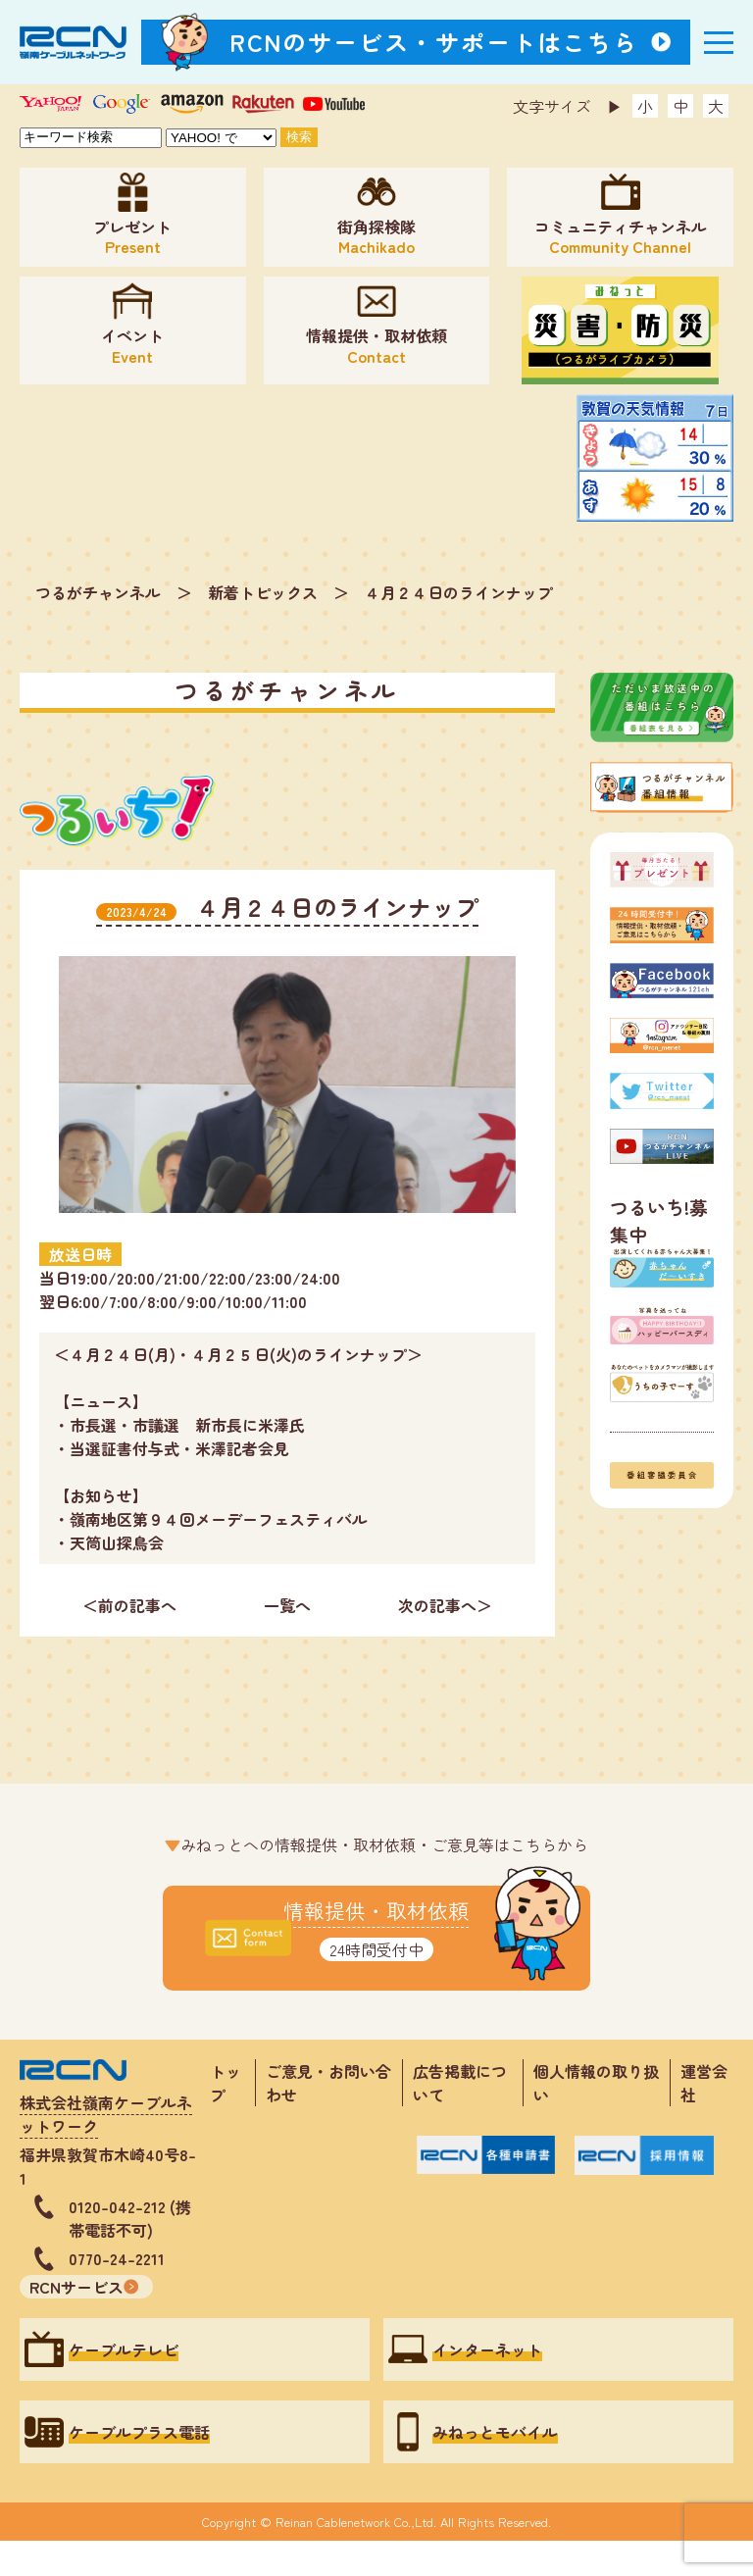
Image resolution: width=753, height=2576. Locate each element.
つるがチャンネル (98, 592)
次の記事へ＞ (445, 1605)
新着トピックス (263, 592)
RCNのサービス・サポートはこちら (434, 42)
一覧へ (287, 1605)
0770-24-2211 (117, 2258)
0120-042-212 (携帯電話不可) (130, 2218)
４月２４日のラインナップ (459, 592)
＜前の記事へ (129, 1605)
